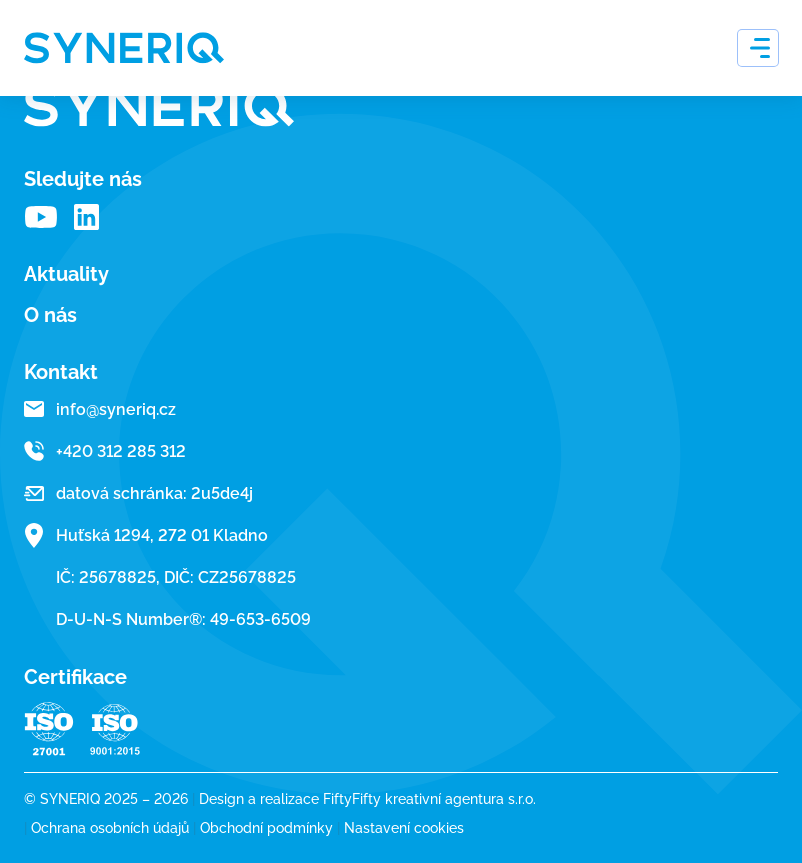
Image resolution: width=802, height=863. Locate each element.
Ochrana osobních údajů (115, 828)
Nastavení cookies (404, 828)
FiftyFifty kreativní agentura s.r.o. (429, 799)
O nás (50, 315)
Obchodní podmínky (272, 828)
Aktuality (66, 274)
